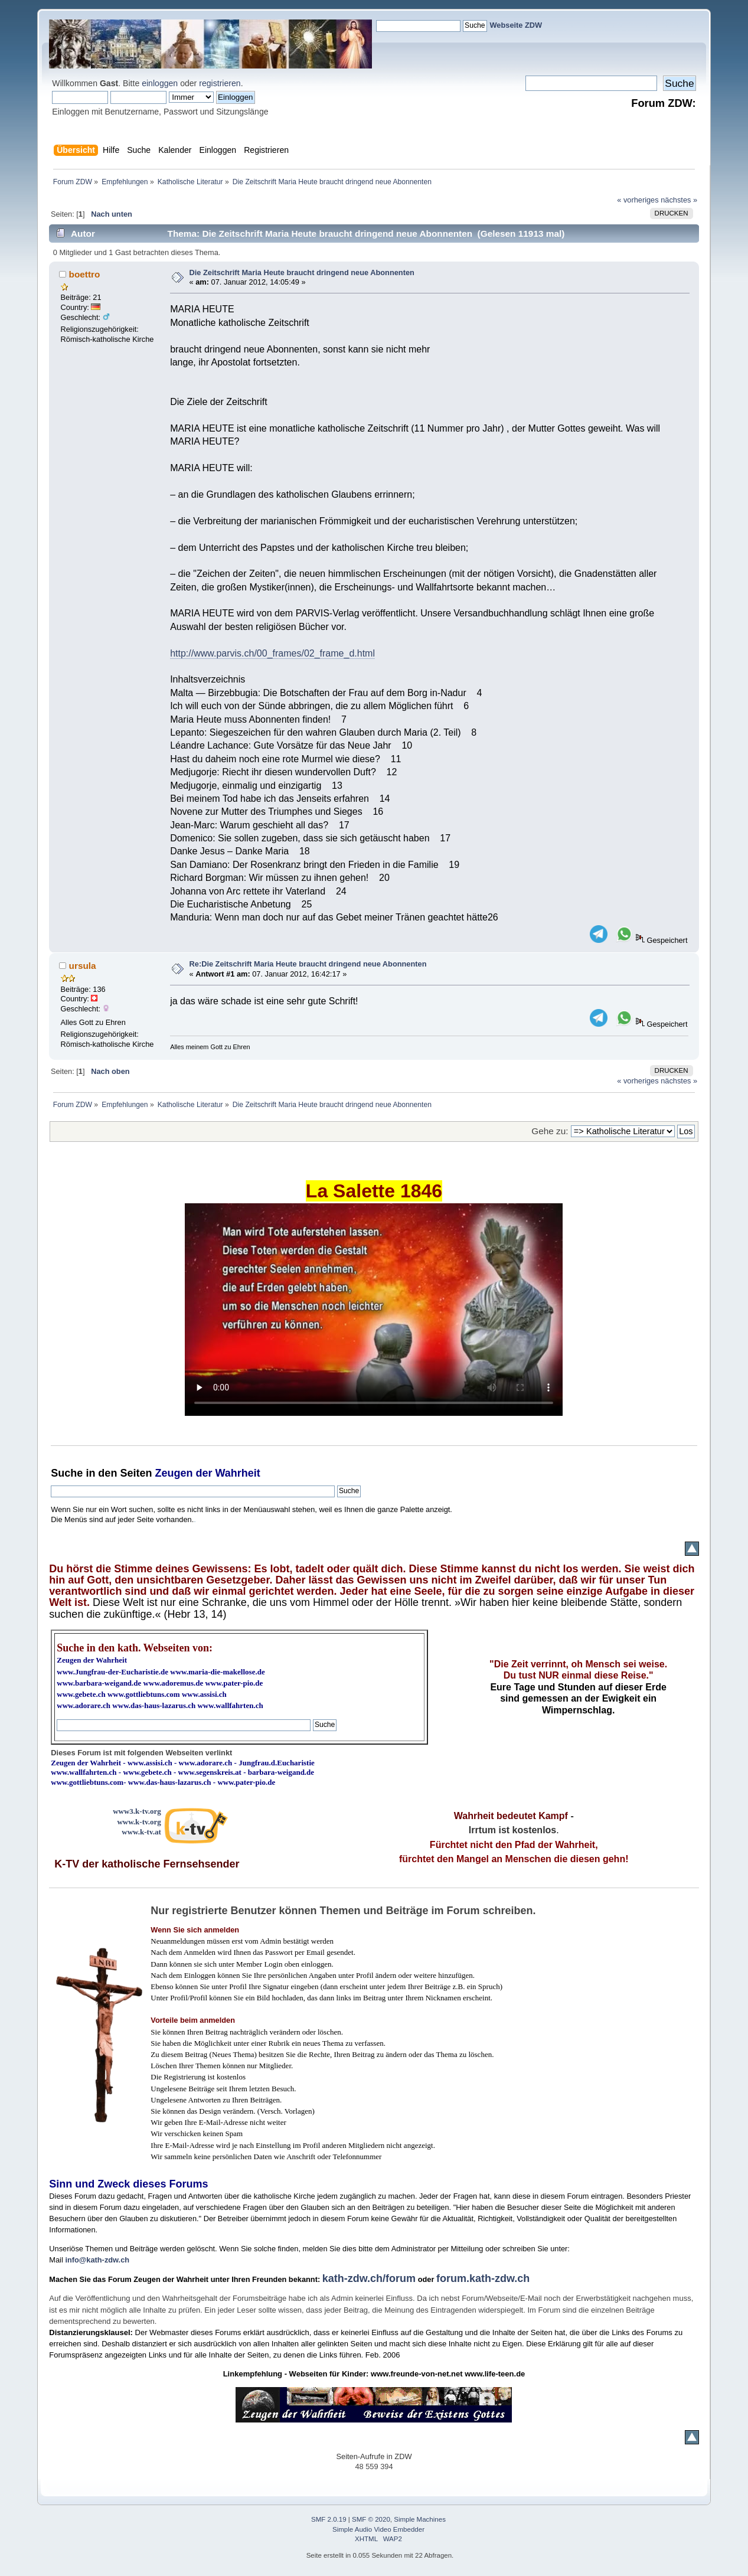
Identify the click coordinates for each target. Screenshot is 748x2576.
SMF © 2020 (371, 2519)
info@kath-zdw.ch (97, 2259)
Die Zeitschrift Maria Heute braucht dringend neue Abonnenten (302, 272)
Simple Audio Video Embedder (378, 2529)
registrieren (219, 83)
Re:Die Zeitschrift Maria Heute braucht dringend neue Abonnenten (308, 963)
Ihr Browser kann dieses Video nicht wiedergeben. (374, 1309)
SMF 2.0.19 (329, 2519)
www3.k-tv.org (137, 1811)
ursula (82, 966)
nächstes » (679, 199)
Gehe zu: (549, 1131)
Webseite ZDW (516, 25)
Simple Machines (420, 2519)
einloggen (160, 83)
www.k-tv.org (139, 1821)
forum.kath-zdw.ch (483, 2278)
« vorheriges (637, 199)
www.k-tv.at (141, 1831)
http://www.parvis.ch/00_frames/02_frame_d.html (272, 653)
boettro (84, 274)
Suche (67, 1473)
